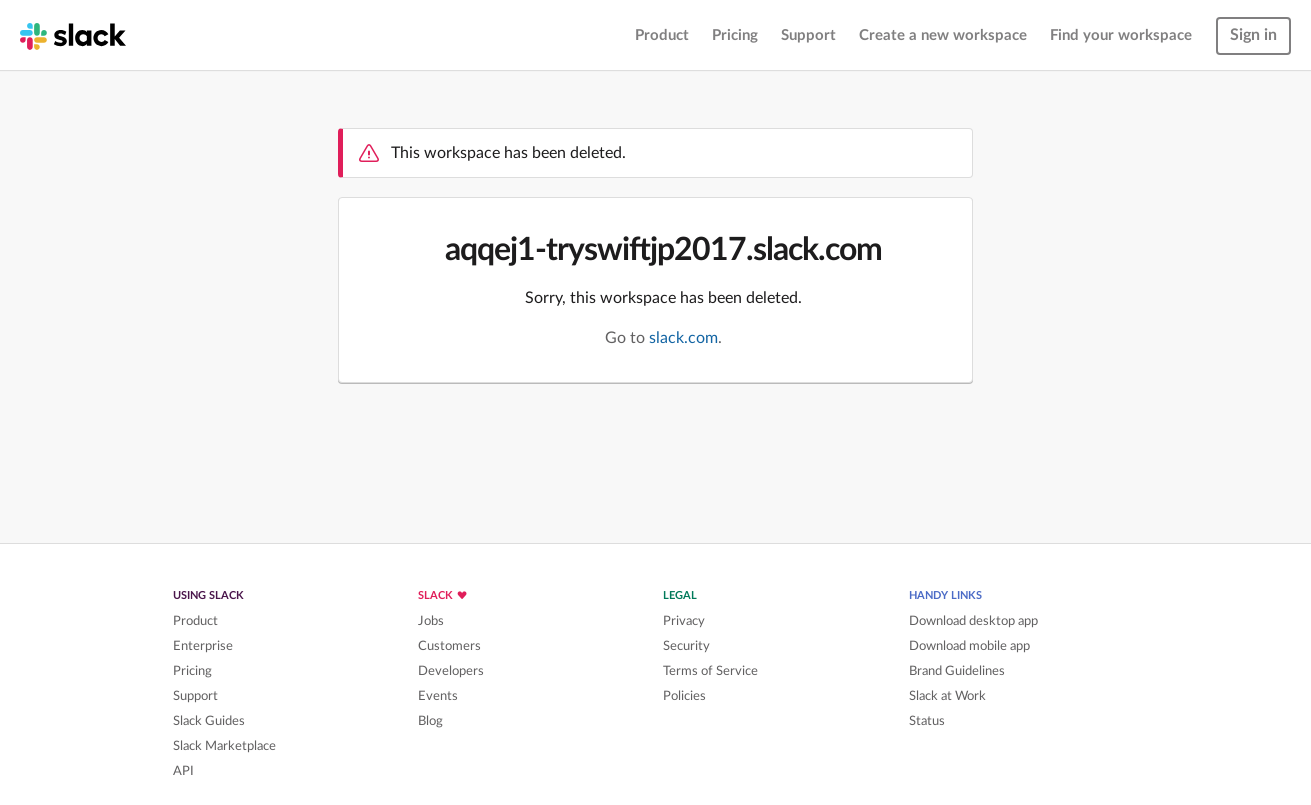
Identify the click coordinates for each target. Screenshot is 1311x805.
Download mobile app (969, 646)
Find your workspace (1121, 35)
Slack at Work (947, 696)
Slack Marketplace (224, 746)
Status (927, 721)
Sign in (1253, 35)
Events (438, 696)
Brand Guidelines (957, 671)
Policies (684, 696)
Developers (451, 671)
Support (808, 35)
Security (686, 646)
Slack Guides (209, 721)
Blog (430, 721)
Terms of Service (710, 671)
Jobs (431, 621)
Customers (449, 646)
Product (662, 35)
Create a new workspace (943, 35)
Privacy (684, 621)
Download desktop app (973, 621)
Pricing (735, 35)
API (183, 771)
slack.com (683, 338)
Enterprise (203, 646)
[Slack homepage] (73, 35)
